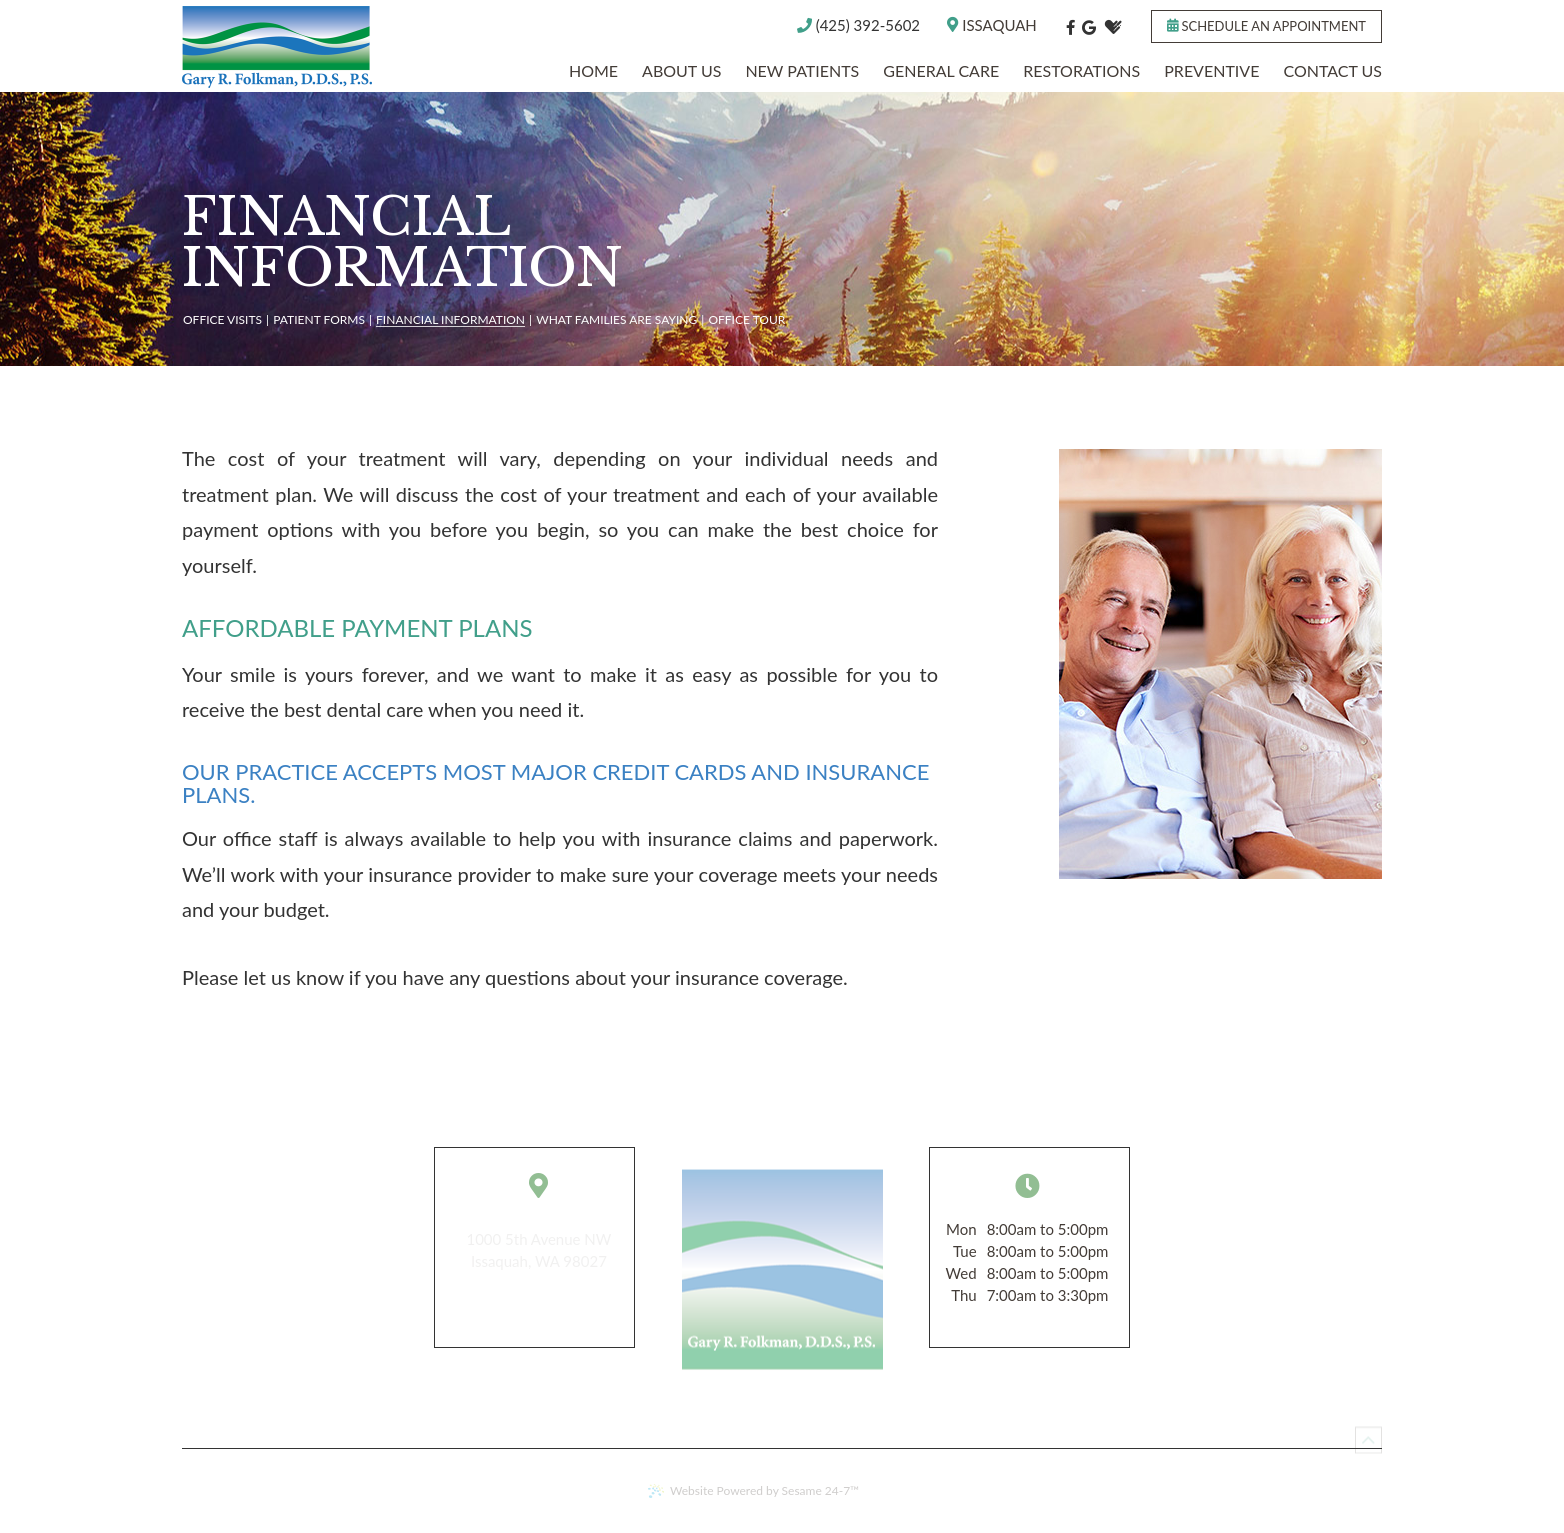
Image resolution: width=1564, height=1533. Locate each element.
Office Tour (746, 320)
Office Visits (222, 320)
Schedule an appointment (1266, 26)
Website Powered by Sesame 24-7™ (753, 1490)
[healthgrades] (1113, 27)
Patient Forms (319, 320)
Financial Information (450, 320)
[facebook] (1070, 27)
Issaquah (991, 26)
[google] (1089, 27)
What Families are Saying (616, 320)
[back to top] (1368, 1435)
